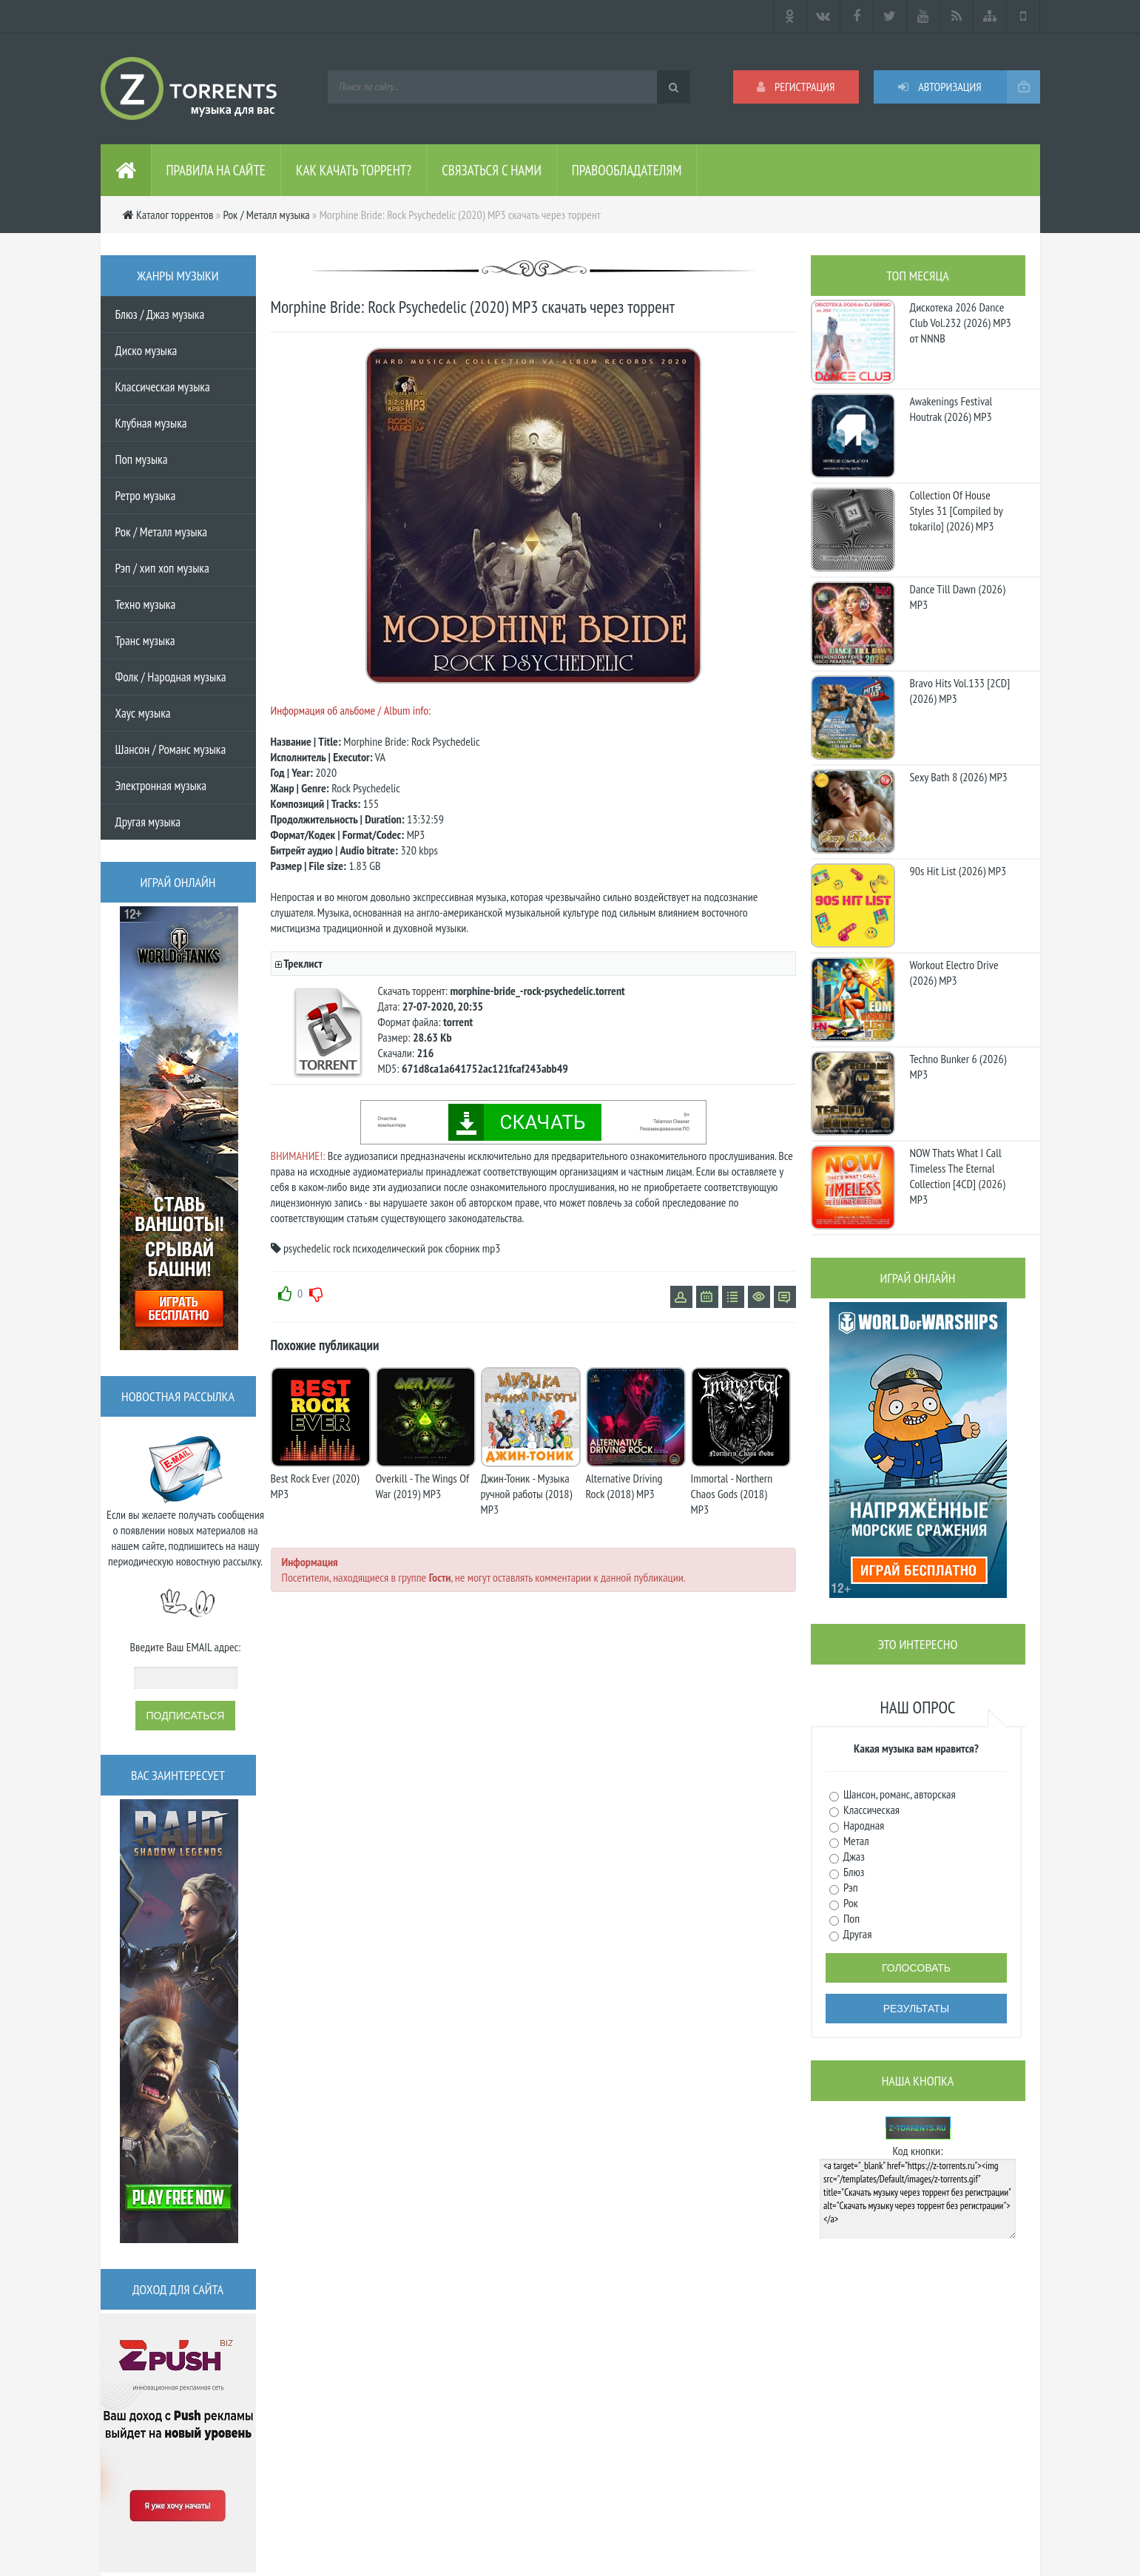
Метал (855, 1840)
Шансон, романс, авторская (898, 1794)
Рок (849, 1902)
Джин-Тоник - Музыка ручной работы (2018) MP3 (527, 1494)
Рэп (849, 1887)
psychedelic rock (316, 1248)
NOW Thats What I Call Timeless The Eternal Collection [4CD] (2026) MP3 (957, 1176)
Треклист (302, 963)
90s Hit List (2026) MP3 (958, 870)
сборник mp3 (473, 1248)
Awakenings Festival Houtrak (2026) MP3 (951, 409)
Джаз (853, 1856)
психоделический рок (397, 1248)
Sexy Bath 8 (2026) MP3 (959, 776)
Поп (850, 1918)
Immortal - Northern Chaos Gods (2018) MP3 (732, 1494)
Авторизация (939, 86)
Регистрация (796, 86)
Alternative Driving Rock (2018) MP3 (624, 1486)
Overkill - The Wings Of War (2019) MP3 (423, 1486)
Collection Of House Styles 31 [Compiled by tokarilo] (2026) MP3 (956, 510)
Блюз (853, 1871)
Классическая (870, 1809)
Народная (863, 1825)
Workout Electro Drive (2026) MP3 (954, 972)
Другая (856, 1933)
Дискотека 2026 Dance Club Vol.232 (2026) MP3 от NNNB (960, 322)
